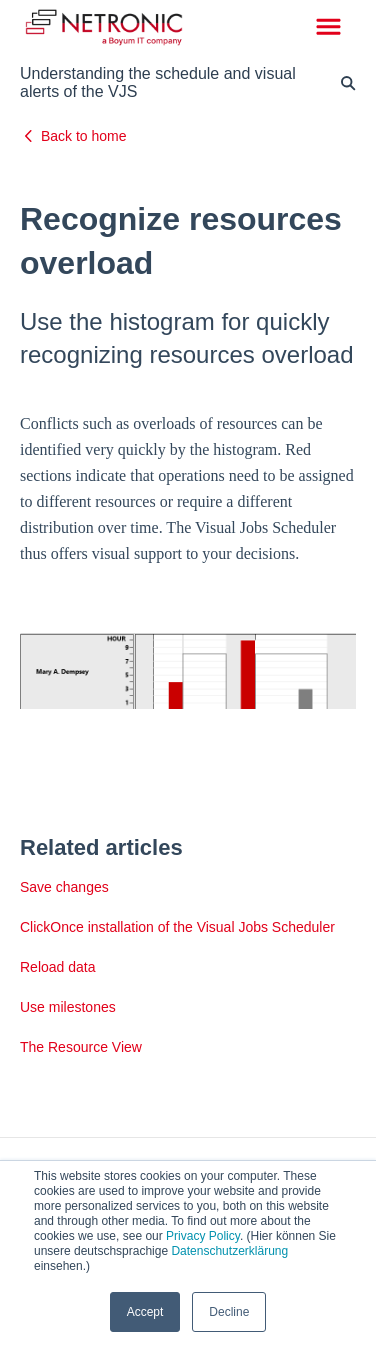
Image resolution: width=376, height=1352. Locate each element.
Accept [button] (145, 1312)
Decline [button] (229, 1312)
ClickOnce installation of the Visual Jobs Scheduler (177, 927)
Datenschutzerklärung (229, 1251)
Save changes (64, 887)
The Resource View (81, 1047)
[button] (328, 28)
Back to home (84, 136)
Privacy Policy (203, 1236)
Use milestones (68, 1007)
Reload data (58, 967)
